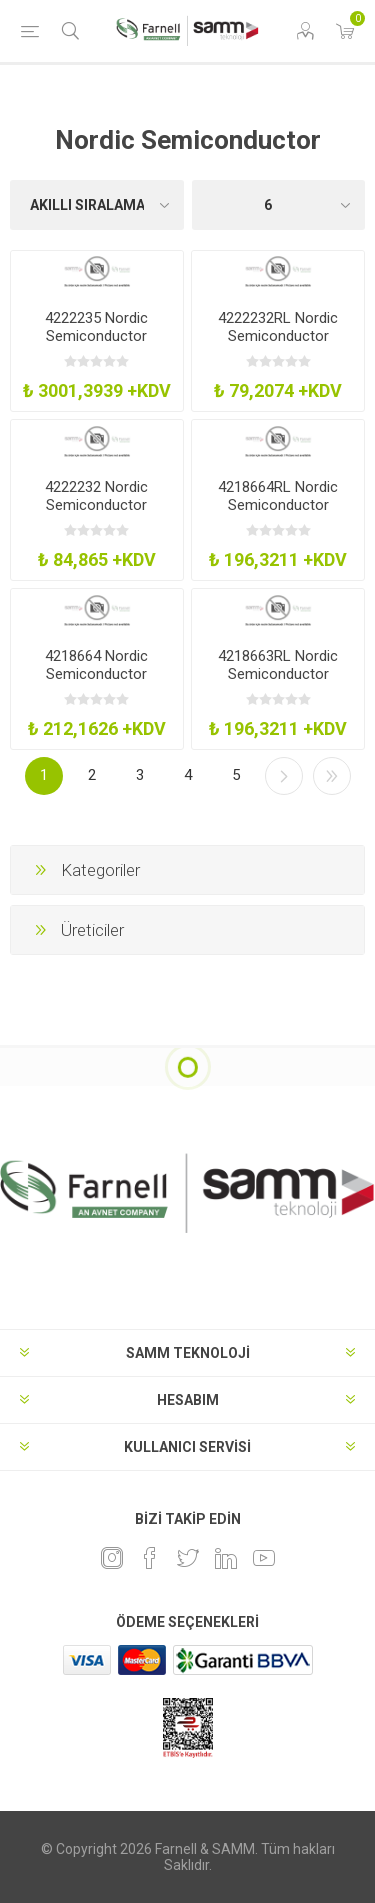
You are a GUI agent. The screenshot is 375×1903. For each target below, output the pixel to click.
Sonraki (284, 776)
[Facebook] (150, 1558)
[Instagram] (112, 1558)
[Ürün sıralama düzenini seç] (97, 205)
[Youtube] (264, 1558)
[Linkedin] (226, 1558)
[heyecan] (188, 1558)
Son (332, 776)
